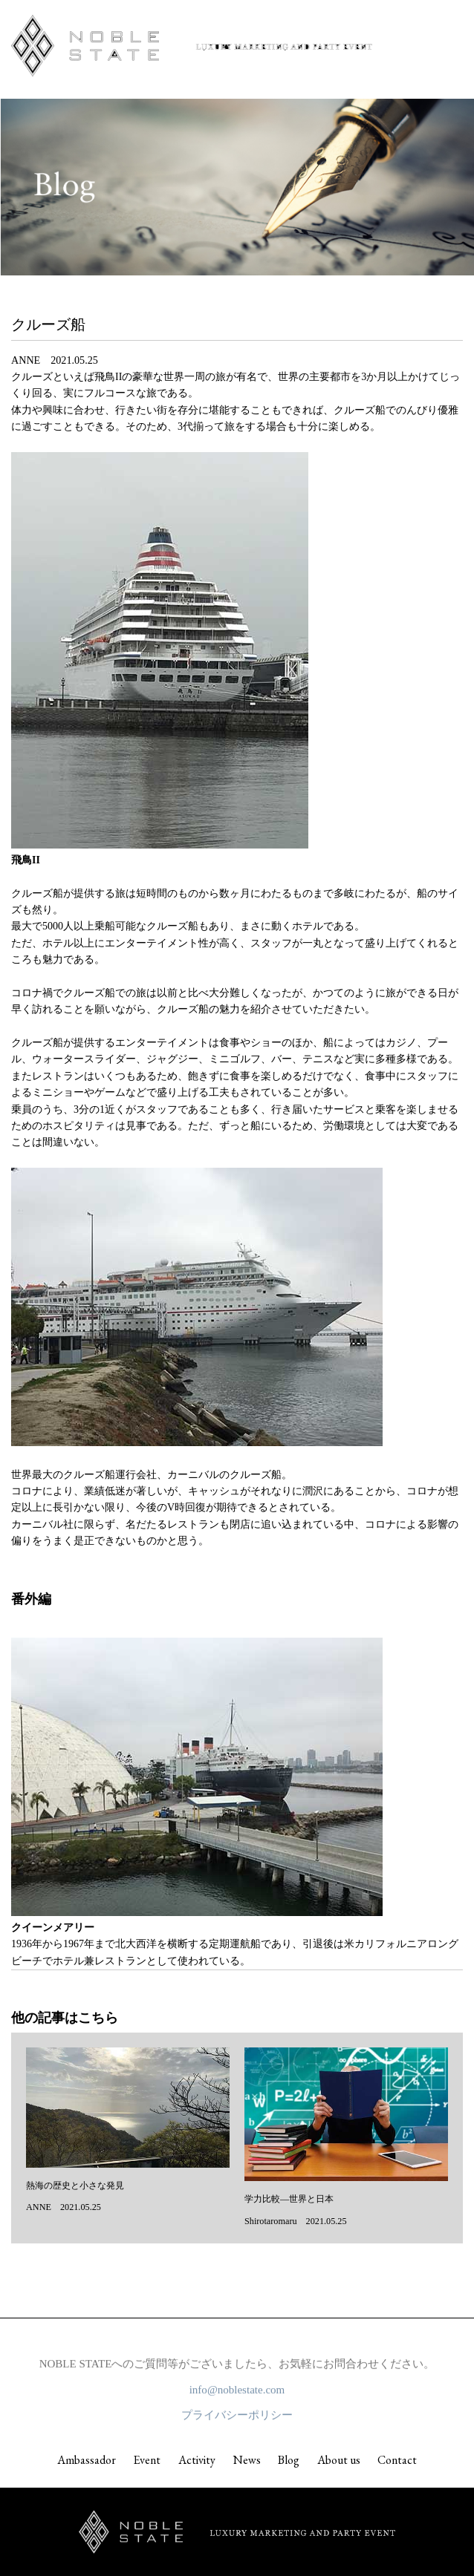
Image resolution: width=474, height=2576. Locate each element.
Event (146, 2460)
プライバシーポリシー (237, 2418)
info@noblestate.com (237, 2393)
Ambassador (86, 2460)
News (247, 2460)
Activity (196, 2460)
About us (338, 2460)
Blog (288, 2460)
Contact (397, 2460)
